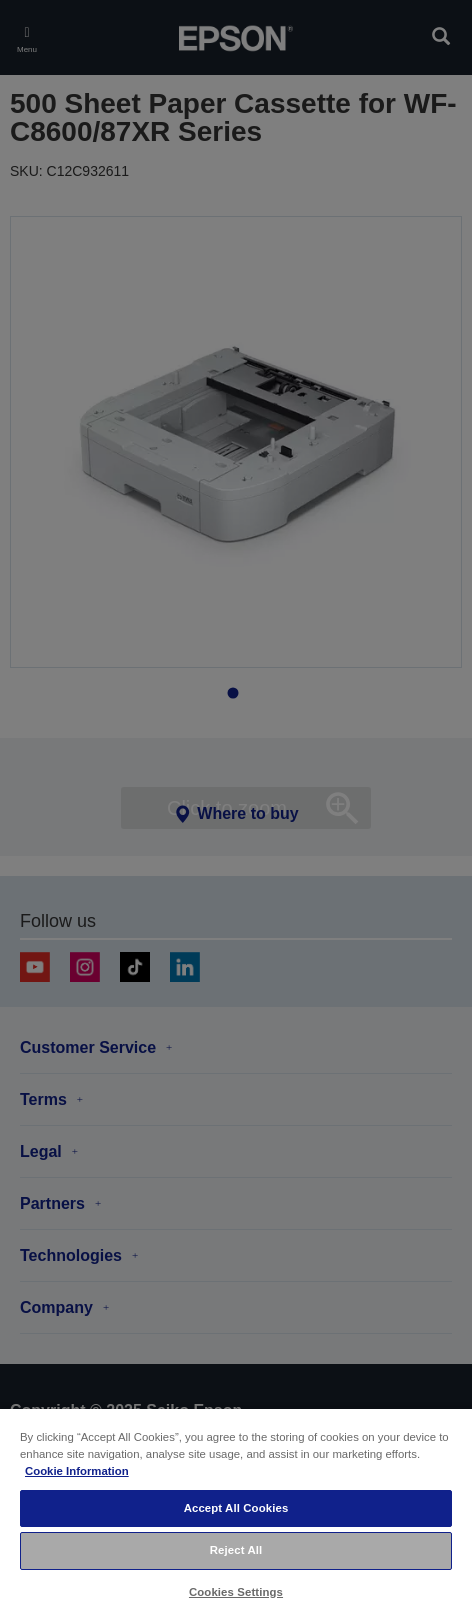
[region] (236, 1511)
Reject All (236, 1550)
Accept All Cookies (236, 1508)
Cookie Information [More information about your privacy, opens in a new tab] (77, 1471)
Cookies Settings (236, 1592)
